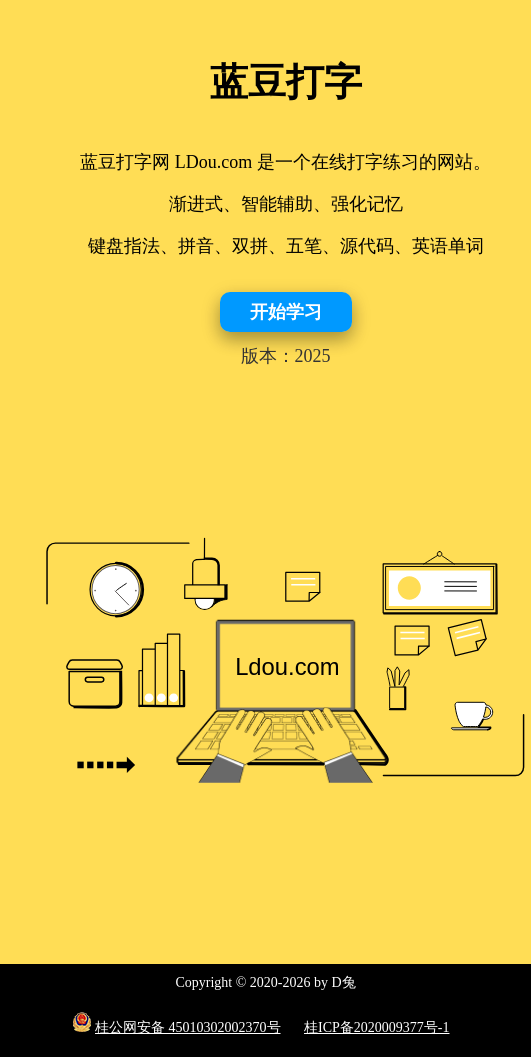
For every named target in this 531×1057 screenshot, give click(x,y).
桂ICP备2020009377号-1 (376, 1027)
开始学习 (286, 312)
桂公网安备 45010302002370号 (188, 1027)
